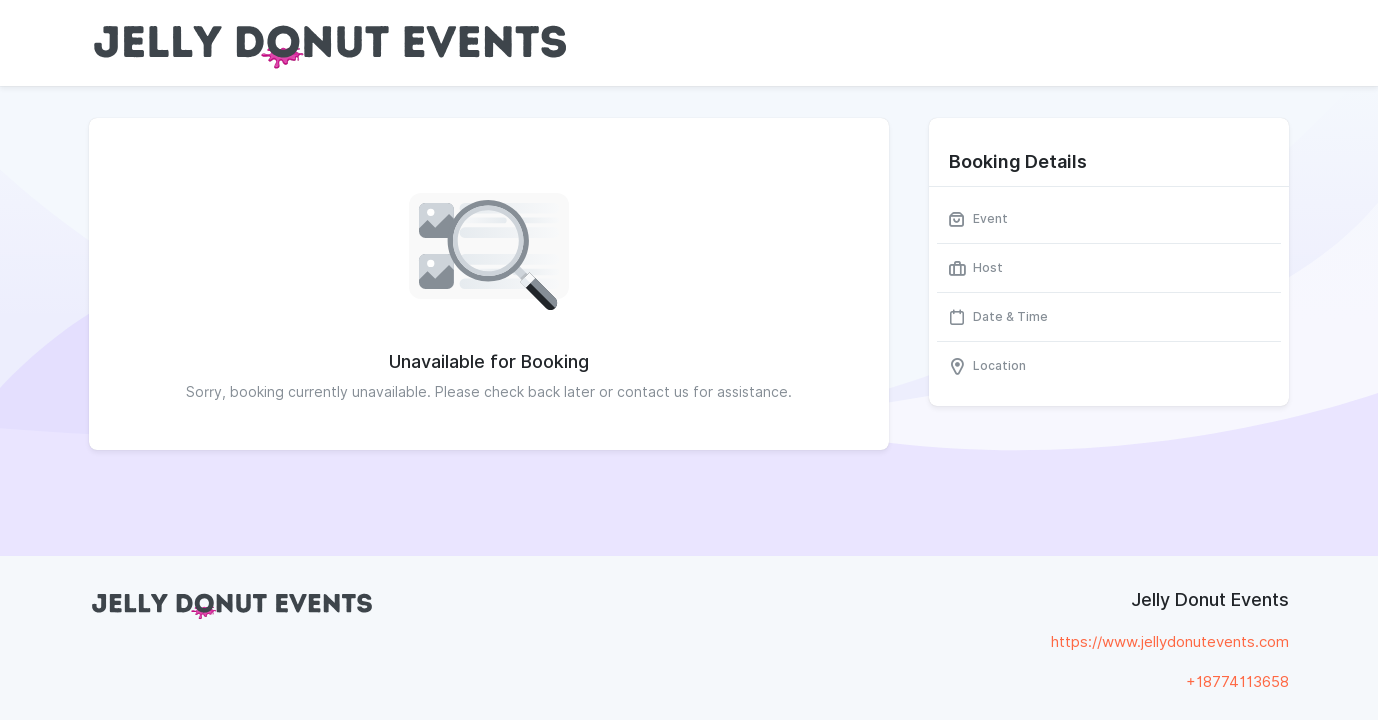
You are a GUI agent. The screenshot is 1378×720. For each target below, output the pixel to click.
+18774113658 (1237, 682)
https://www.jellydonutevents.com (1170, 642)
